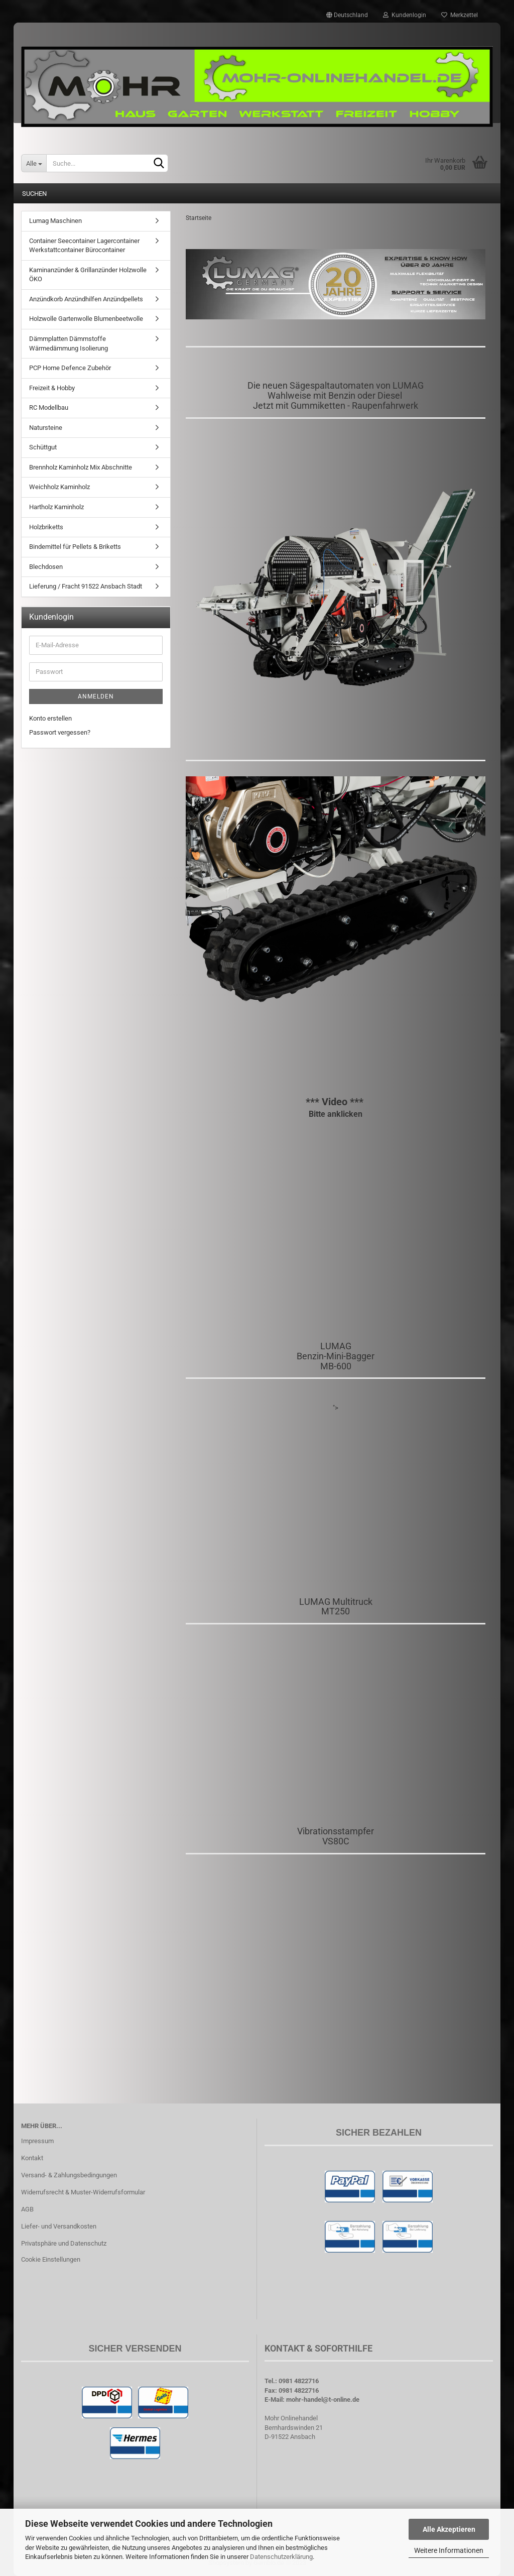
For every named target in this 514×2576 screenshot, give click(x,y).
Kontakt (32, 2158)
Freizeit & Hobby (52, 388)
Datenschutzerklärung (281, 2556)
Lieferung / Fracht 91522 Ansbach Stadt (85, 586)
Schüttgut (43, 447)
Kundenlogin (404, 15)
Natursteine (45, 427)
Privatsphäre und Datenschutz (63, 2243)
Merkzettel (459, 15)
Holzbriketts (46, 527)
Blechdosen (46, 566)
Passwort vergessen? (59, 732)
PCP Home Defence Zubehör (70, 368)
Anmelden (96, 696)
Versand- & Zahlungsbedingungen (69, 2175)
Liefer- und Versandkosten (58, 2226)
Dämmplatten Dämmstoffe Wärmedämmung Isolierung (68, 343)
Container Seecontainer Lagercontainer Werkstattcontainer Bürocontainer (84, 245)
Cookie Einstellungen (50, 2259)
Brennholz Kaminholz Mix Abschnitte (80, 467)
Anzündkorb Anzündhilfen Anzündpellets (86, 299)
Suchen (34, 193)
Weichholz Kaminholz (59, 487)
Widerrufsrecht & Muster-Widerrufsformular (83, 2192)
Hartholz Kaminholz (56, 507)
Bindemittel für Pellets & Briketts (75, 546)
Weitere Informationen (448, 2550)
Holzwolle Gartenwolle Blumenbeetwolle (86, 318)
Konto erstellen (50, 718)
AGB (27, 2209)
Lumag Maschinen (55, 220)
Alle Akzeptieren (449, 2529)
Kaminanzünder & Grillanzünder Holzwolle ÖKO (88, 274)
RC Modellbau (48, 407)
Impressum (37, 2141)
